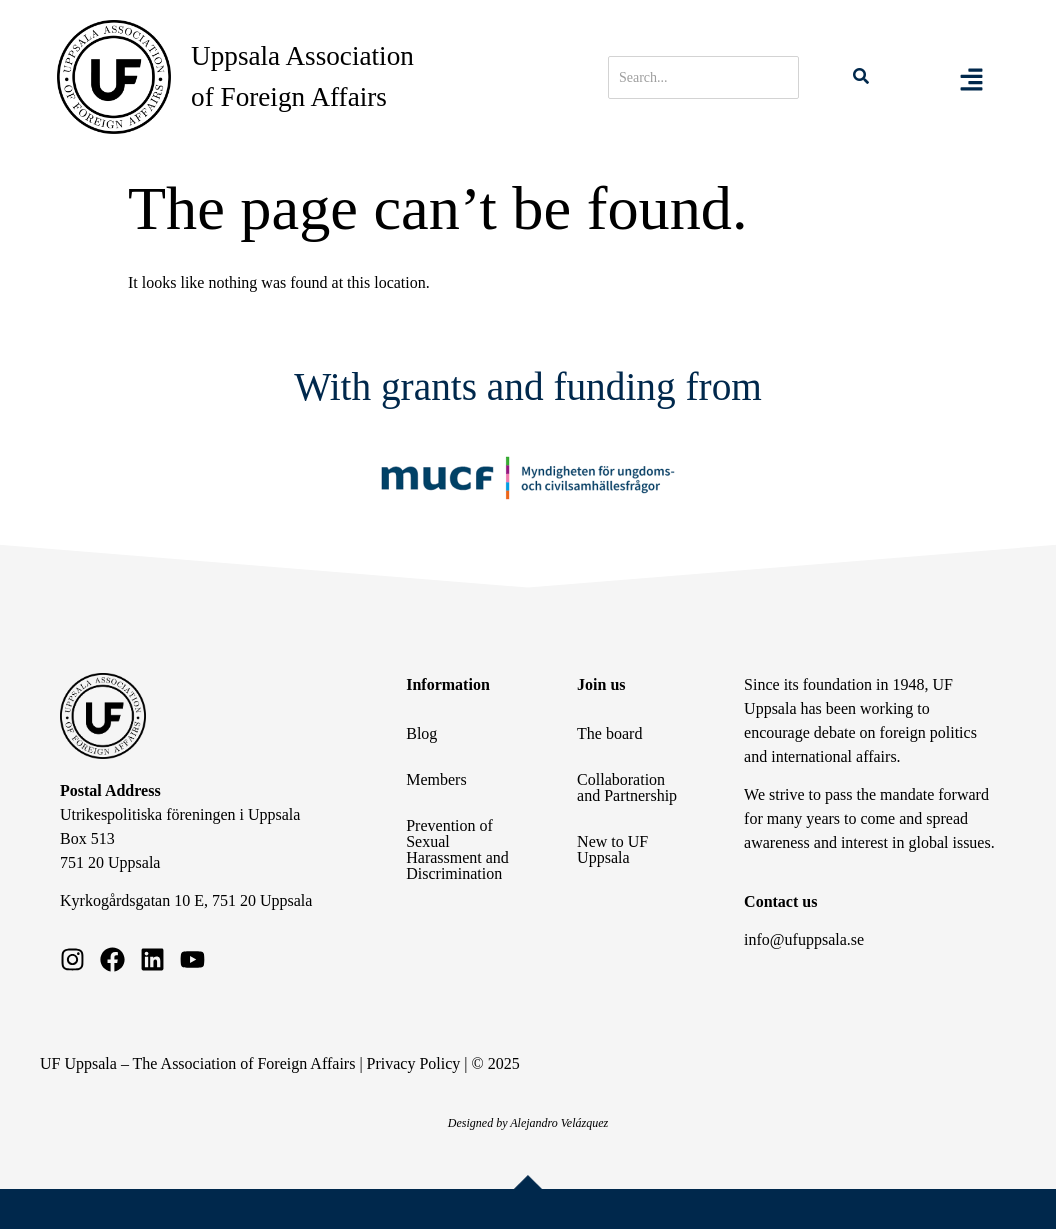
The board (609, 733)
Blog (421, 733)
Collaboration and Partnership (627, 787)
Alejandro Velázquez (559, 1123)
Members (436, 779)
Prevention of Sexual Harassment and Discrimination (457, 849)
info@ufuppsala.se (804, 939)
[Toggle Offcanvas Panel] (971, 77)
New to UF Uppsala (612, 849)
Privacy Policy (414, 1063)
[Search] (703, 77)
